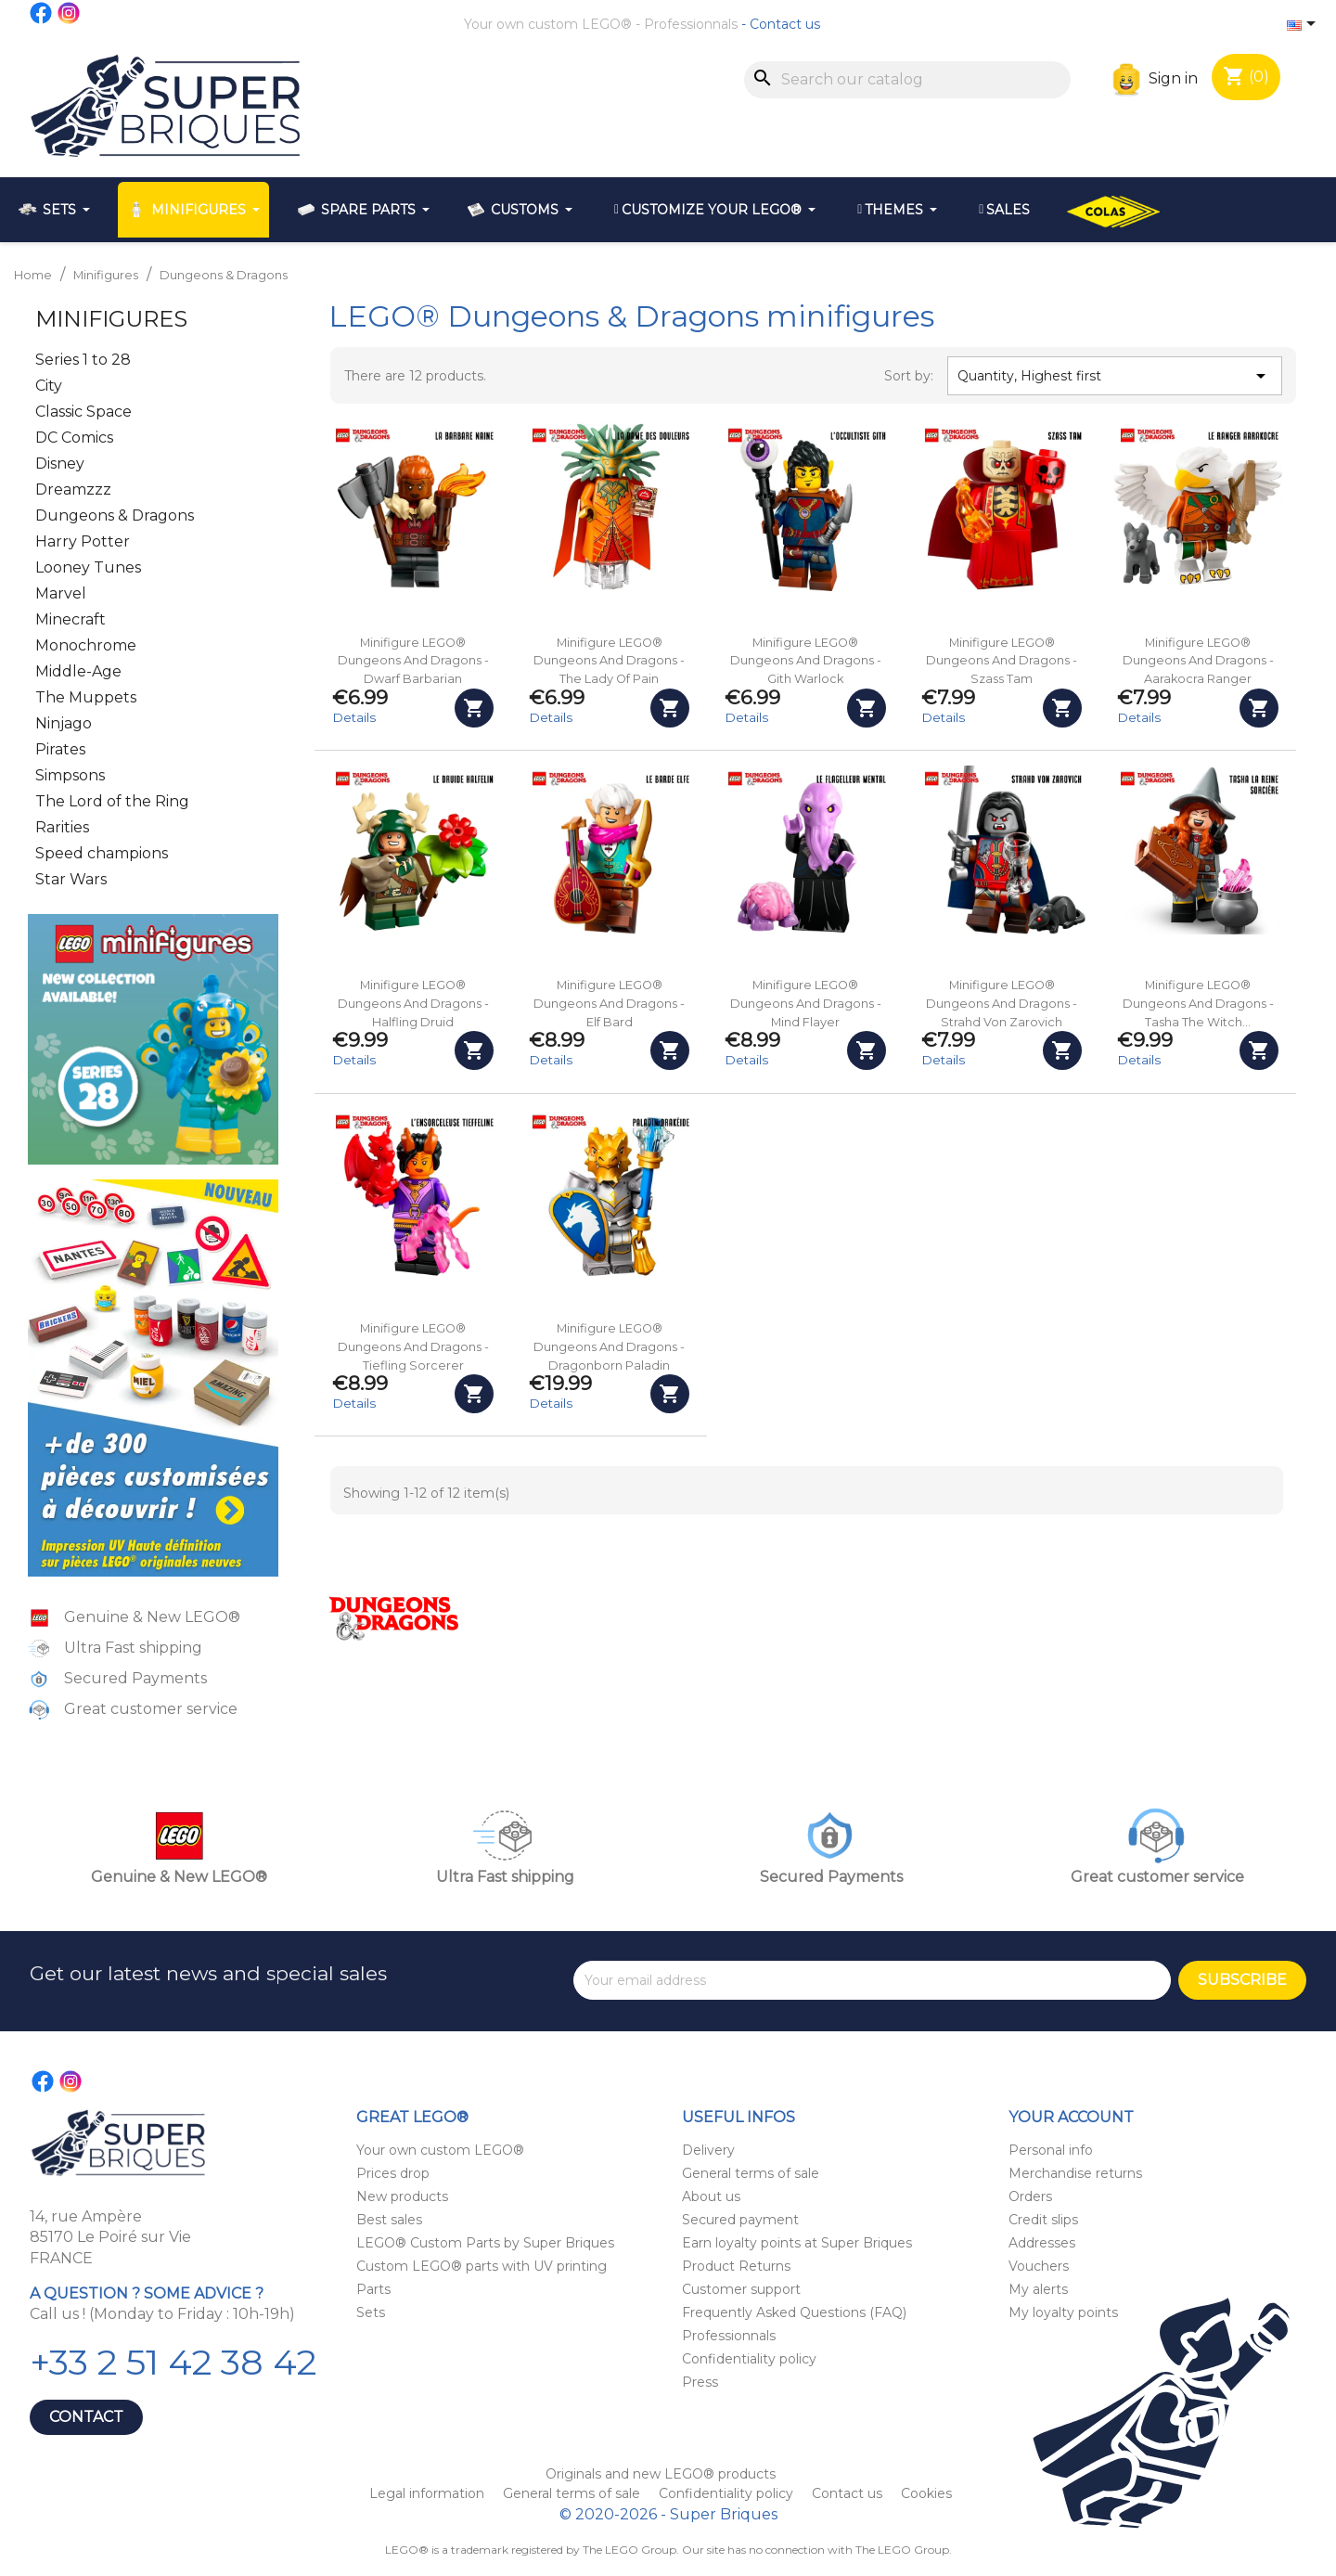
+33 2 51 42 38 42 (173, 2362)
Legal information (428, 2493)
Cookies (926, 2493)
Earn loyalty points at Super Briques (797, 2243)
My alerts (1038, 2289)
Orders (1030, 2196)
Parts (373, 2289)
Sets (370, 2312)
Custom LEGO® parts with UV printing (481, 2266)
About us (711, 2196)
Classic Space (83, 411)
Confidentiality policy (749, 2359)
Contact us (785, 24)
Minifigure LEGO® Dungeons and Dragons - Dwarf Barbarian (413, 661)
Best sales (389, 2219)
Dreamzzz (73, 489)
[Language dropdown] (1304, 25)
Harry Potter (82, 541)
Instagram (70, 13)
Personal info (1050, 2150)
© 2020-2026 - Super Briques (668, 2514)
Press (700, 2382)
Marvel (60, 593)
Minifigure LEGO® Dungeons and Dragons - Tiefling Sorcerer (413, 1346)
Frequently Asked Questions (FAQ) (794, 2312)
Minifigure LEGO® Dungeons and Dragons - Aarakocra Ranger (1198, 661)
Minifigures (111, 318)
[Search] (907, 79)
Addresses (1041, 2243)
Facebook (42, 13)
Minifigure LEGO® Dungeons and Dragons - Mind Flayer (805, 1003)
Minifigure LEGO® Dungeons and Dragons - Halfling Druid (413, 1003)
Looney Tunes (88, 567)
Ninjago (63, 723)
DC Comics (74, 437)
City (48, 385)
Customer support (741, 2289)
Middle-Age (78, 671)
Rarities (62, 827)
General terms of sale (750, 2173)
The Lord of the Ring (112, 801)
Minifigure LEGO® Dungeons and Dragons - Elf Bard (609, 1003)
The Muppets (85, 697)
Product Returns (736, 2266)
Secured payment (740, 2219)
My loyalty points (1063, 2312)
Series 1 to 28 (83, 359)
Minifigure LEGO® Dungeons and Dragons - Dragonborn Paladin (609, 1346)
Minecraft (70, 619)
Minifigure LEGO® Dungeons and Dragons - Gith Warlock (805, 661)
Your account (1071, 2117)
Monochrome (85, 645)
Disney (59, 463)
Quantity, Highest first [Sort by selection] (1114, 376)
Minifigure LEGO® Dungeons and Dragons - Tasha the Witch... (1198, 1003)
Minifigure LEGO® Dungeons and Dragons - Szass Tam (1001, 661)
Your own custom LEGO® (548, 24)
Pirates (60, 749)
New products (402, 2196)
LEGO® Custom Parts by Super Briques (485, 2243)
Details (354, 717)
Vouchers (1038, 2266)
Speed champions (101, 853)
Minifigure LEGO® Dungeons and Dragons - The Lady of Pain (609, 661)
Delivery (708, 2150)
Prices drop (393, 2173)
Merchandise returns (1075, 2173)
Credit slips (1043, 2219)
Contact (86, 2417)
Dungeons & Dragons (114, 515)
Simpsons (70, 775)
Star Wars (71, 879)
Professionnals (691, 24)
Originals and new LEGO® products (661, 2474)
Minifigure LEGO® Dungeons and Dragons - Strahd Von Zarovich (1001, 1003)
